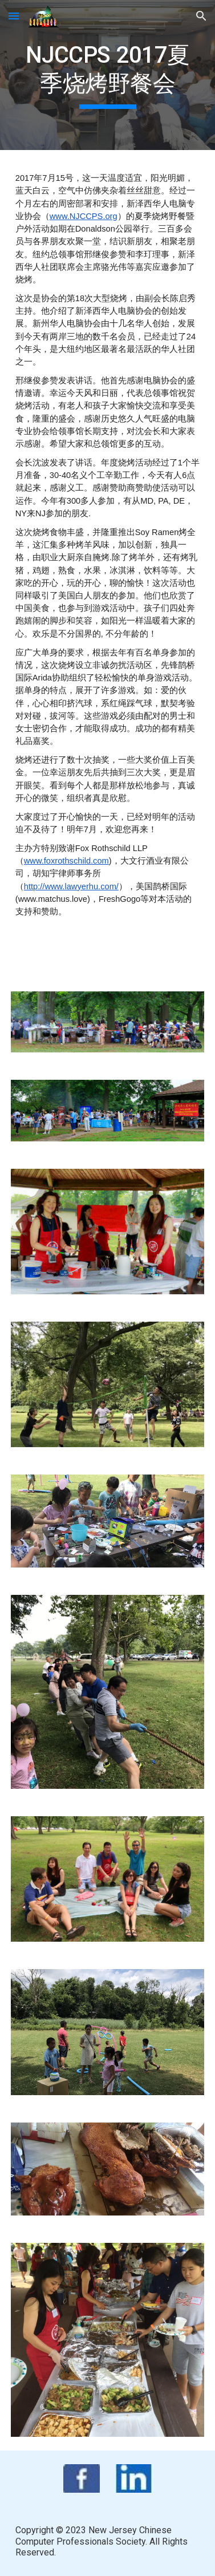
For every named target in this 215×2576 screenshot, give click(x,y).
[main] (108, 75)
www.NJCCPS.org (83, 216)
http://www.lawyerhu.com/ (71, 886)
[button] (13, 15)
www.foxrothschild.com (66, 860)
